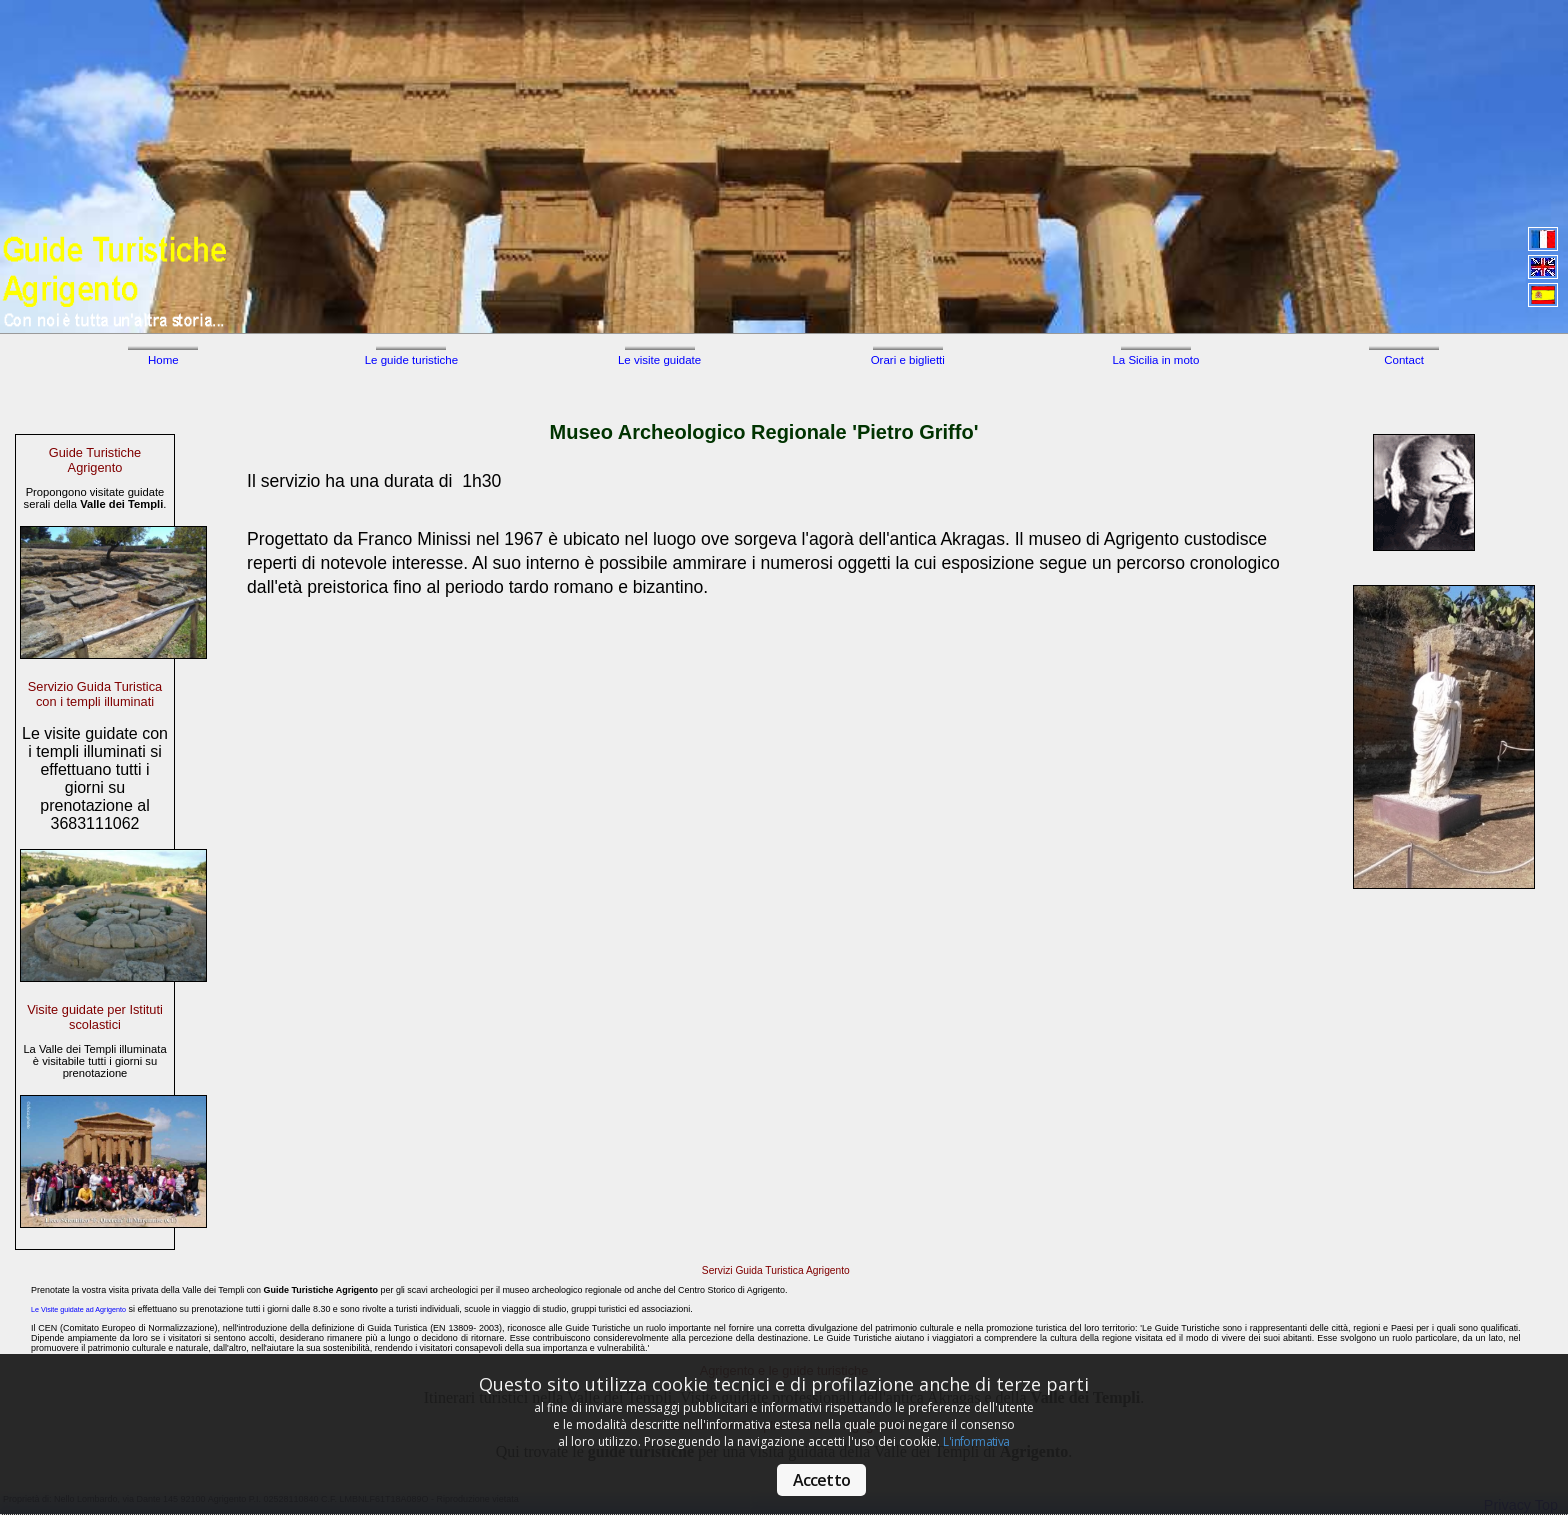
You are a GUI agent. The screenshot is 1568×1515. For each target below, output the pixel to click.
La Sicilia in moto (1155, 360)
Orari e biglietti (908, 360)
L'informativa (976, 1441)
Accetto (821, 1480)
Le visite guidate (659, 360)
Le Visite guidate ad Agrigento (78, 1310)
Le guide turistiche (411, 360)
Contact (1404, 360)
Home (163, 360)
